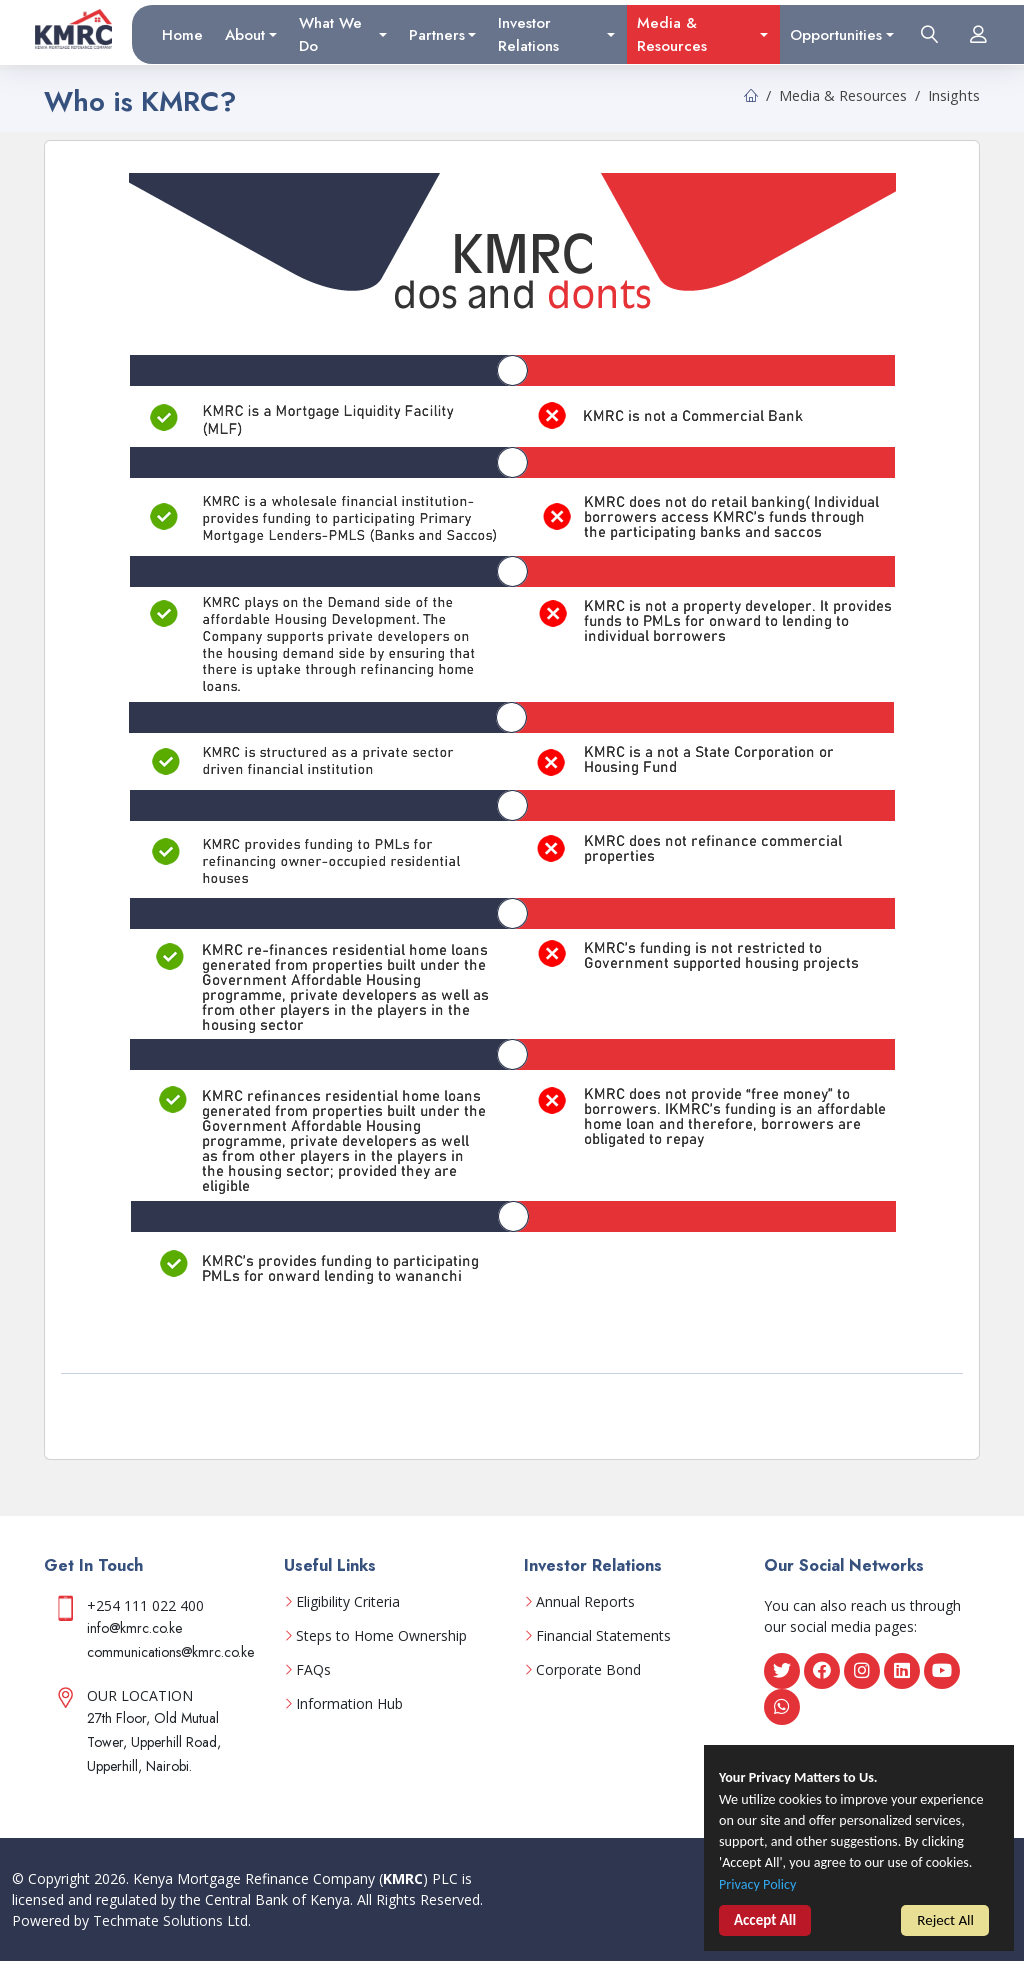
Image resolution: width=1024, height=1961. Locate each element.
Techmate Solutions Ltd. (172, 1920)
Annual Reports (585, 1602)
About (245, 34)
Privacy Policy (760, 1887)
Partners (437, 34)
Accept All (765, 1924)
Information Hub (349, 1704)
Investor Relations (528, 34)
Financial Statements (603, 1636)
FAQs (313, 1670)
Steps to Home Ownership (381, 1636)
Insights (954, 95)
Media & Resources (672, 34)
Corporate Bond (588, 1670)
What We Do (330, 34)
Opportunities (836, 34)
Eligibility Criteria (348, 1602)
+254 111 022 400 (145, 1605)
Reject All (945, 1922)
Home (182, 34)
